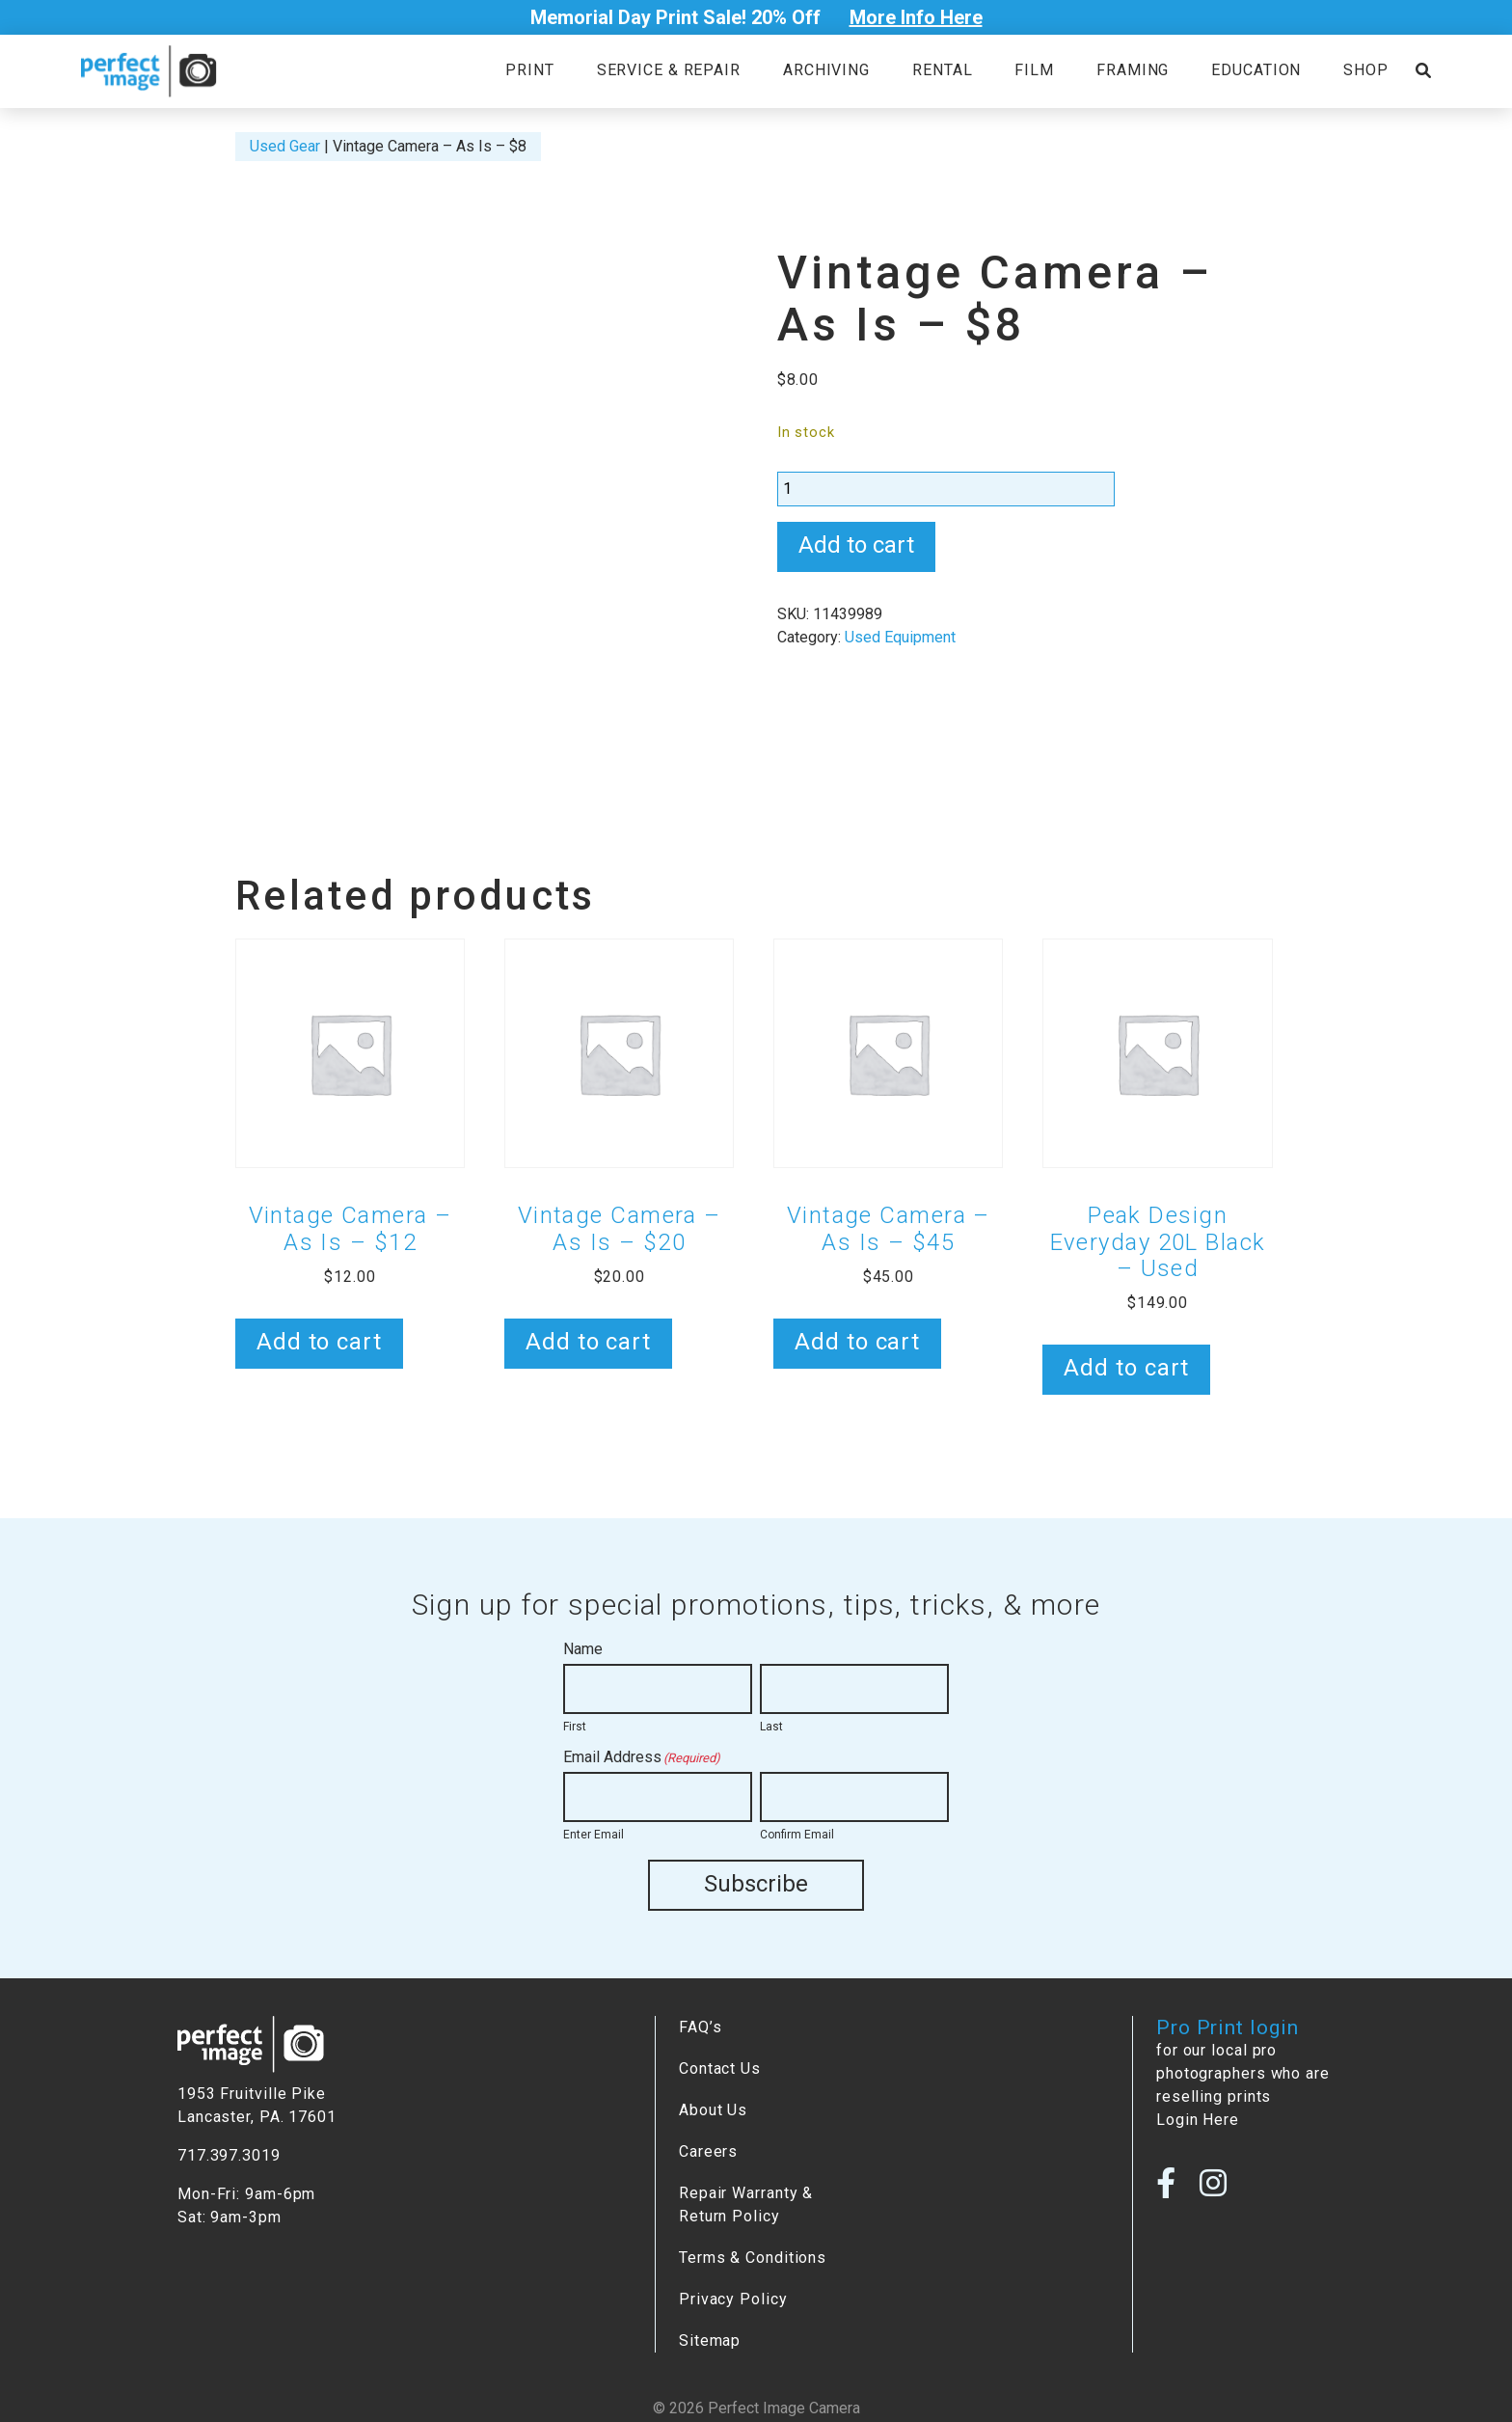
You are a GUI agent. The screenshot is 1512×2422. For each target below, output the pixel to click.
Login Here (1197, 2118)
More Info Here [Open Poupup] (916, 17)
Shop (1366, 70)
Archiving (826, 70)
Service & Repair (669, 70)
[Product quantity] (946, 489)
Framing (1132, 70)
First (574, 1726)
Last (771, 1726)
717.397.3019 (229, 2153)
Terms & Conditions (752, 2255)
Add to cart (856, 544)
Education (1256, 70)
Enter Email (593, 1834)
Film (1034, 70)
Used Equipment (900, 637)
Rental (942, 70)
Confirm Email (797, 1834)
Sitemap (710, 2338)
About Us (713, 2108)
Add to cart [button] (319, 1341)
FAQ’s (700, 2025)
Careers (708, 2149)
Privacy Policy (733, 2297)
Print (529, 70)
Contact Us (720, 2066)
